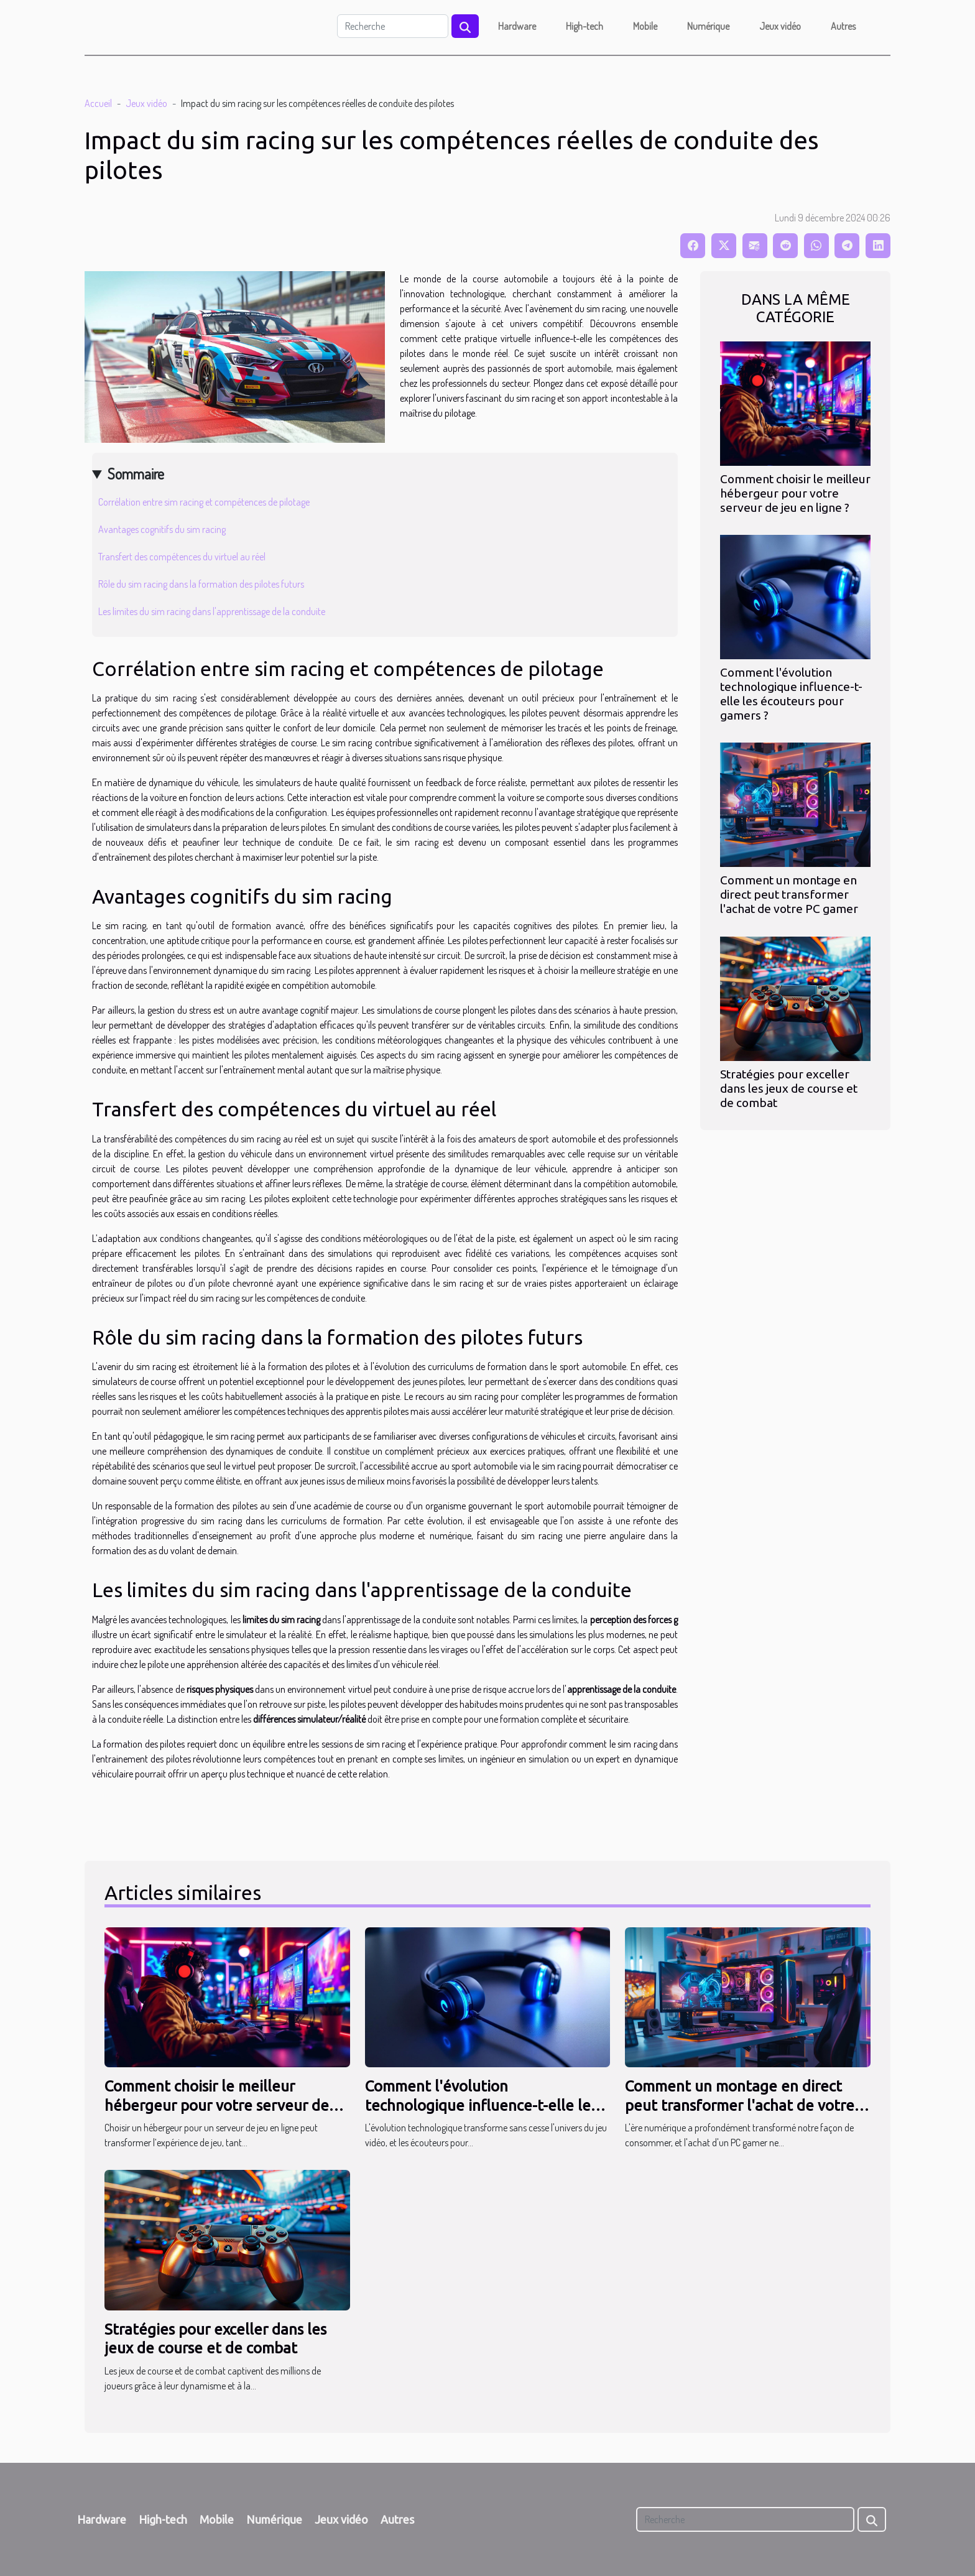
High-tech (584, 26)
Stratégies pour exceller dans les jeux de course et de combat (788, 1088)
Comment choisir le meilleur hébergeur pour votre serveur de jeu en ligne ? (795, 493)
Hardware (517, 26)
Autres (843, 26)
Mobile (645, 26)
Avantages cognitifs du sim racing (162, 529)
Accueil (98, 103)
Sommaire (136, 473)
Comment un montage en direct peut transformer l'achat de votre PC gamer (789, 894)
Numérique (708, 26)
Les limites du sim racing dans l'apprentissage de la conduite (211, 611)
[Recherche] (392, 26)
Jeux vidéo (780, 26)
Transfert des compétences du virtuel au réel (182, 556)
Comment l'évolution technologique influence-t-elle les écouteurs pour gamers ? (791, 693)
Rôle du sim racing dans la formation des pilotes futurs (201, 584)
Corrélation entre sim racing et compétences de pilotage (204, 502)
